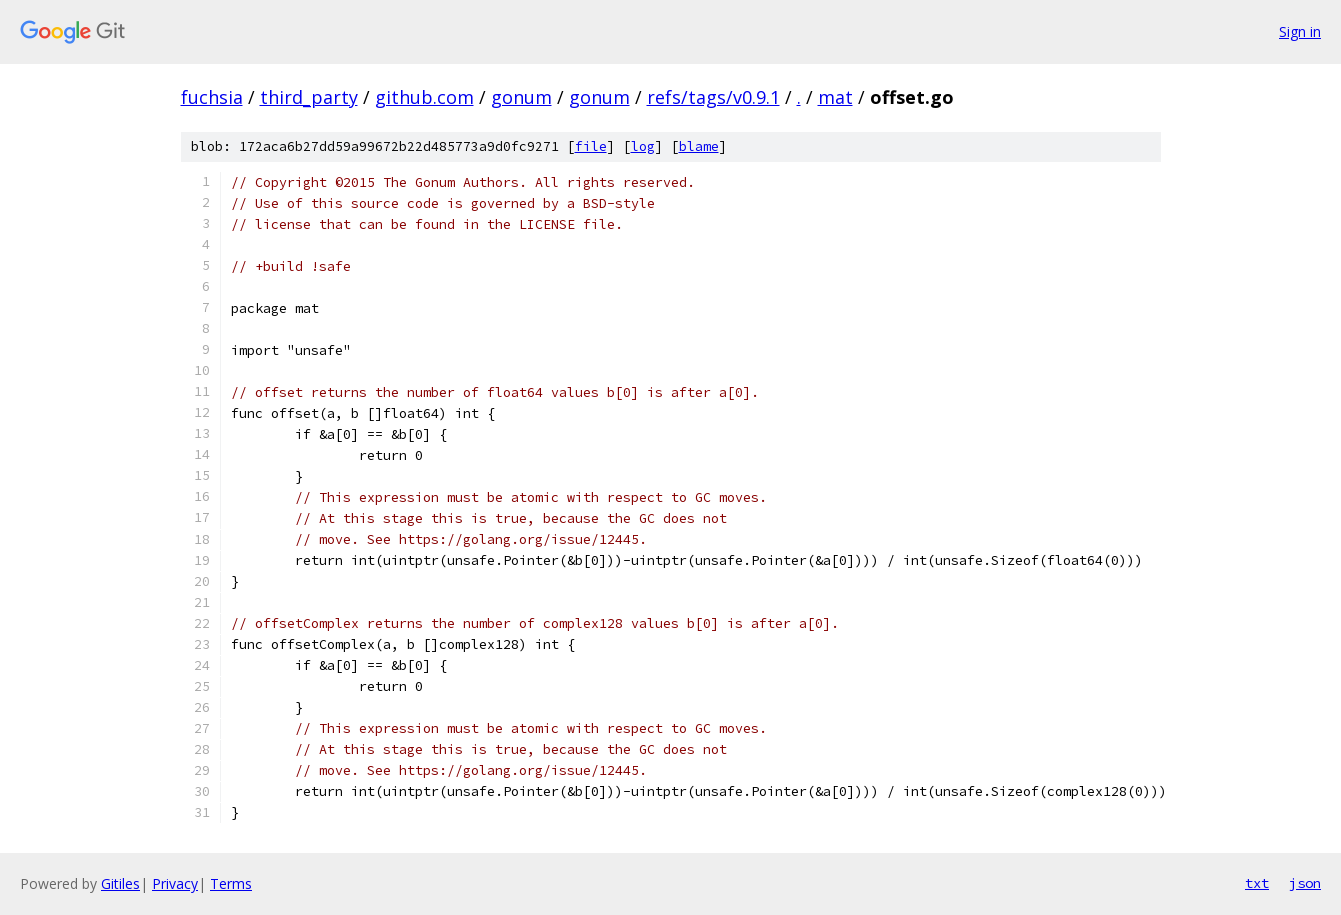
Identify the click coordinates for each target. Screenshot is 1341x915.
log (643, 146)
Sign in (1300, 31)
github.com (424, 97)
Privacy (175, 883)
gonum (521, 97)
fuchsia (212, 97)
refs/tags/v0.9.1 (713, 97)
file (591, 146)
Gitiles (120, 883)
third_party (309, 97)
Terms (231, 883)
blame (699, 146)
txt (1257, 883)
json (1305, 883)
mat (835, 97)
